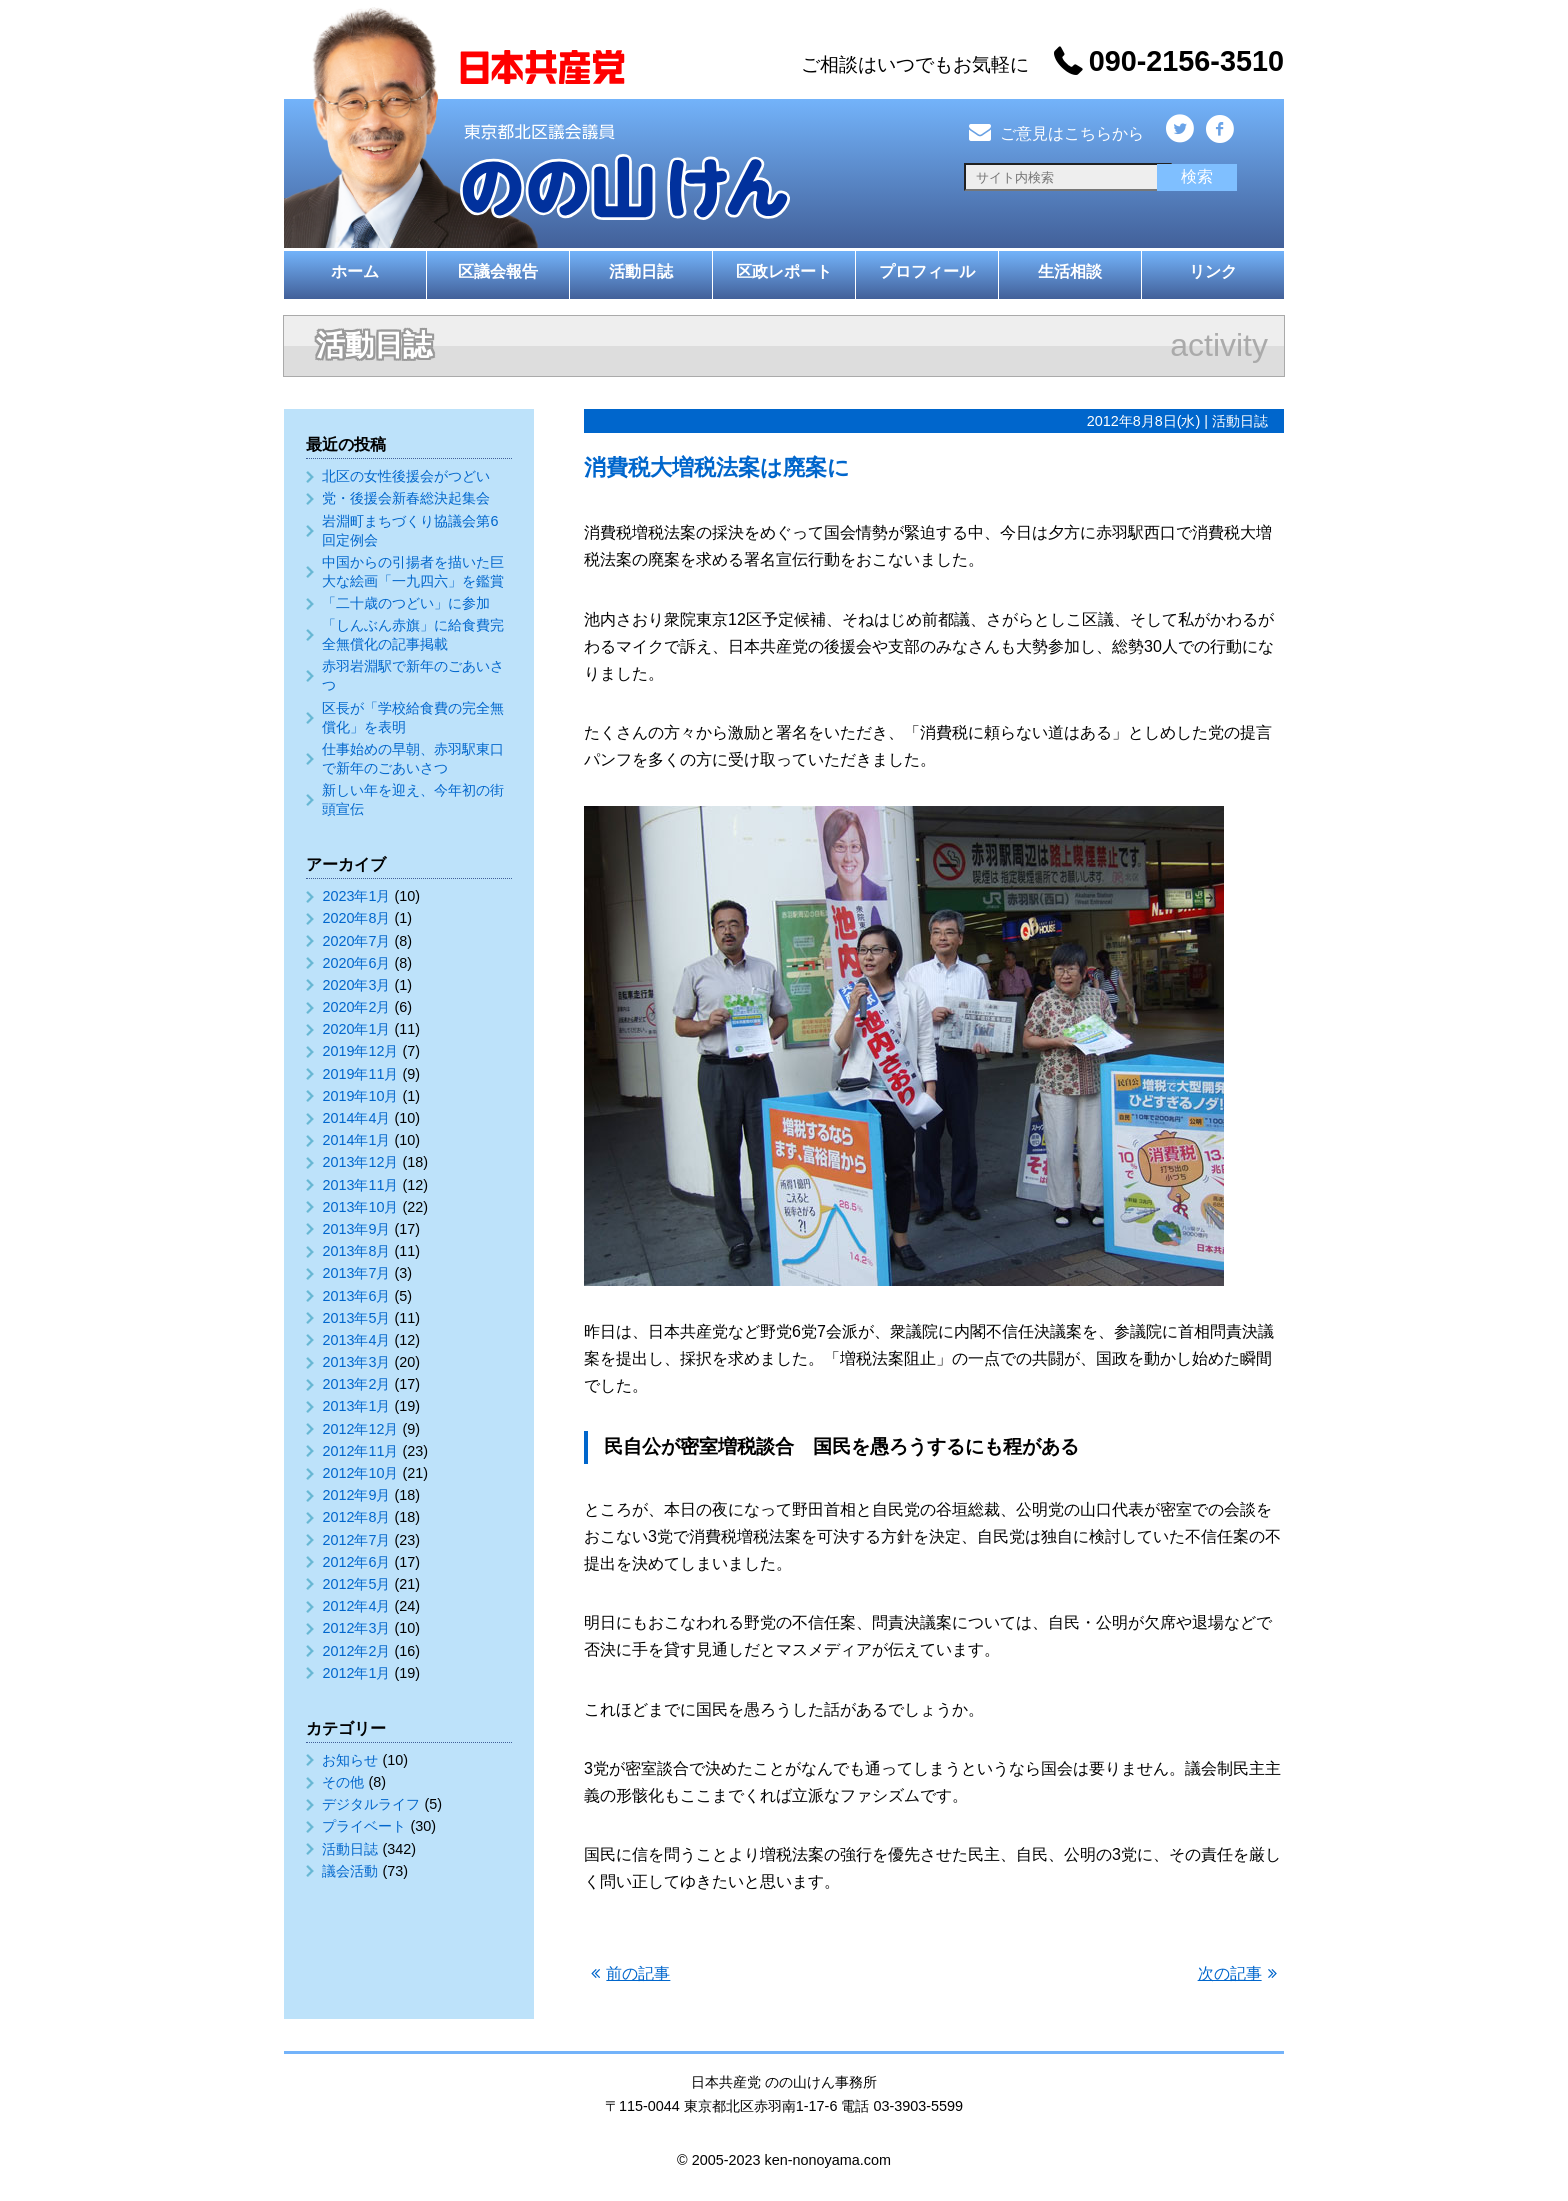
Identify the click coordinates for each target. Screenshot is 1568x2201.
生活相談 (1070, 271)
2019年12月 (360, 1051)
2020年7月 (356, 941)
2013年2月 (356, 1384)
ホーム (355, 271)
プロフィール (927, 271)
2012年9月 (356, 1495)
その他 (343, 1782)
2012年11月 (360, 1451)
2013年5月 (356, 1318)
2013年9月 (356, 1229)
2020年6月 (356, 963)
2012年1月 (356, 1673)
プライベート (364, 1826)
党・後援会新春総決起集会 (406, 498)
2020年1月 (356, 1029)
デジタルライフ (371, 1804)
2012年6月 (356, 1562)
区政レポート (784, 271)
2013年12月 (360, 1162)
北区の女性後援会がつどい (406, 476)
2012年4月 (356, 1606)
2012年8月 (356, 1517)
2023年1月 (356, 896)
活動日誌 (641, 271)
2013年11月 (360, 1185)
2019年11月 (360, 1074)
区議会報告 (498, 271)
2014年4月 (356, 1118)
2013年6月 (356, 1296)
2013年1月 (356, 1406)
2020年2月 (356, 1007)
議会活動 (350, 1871)
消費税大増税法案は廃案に (717, 467)
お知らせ (350, 1760)
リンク (1213, 271)
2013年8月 (356, 1251)
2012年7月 (356, 1540)
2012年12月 (360, 1429)
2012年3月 (356, 1628)
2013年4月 (356, 1340)
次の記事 (1230, 1973)
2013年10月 (360, 1207)
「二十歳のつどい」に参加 (406, 603)
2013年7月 (356, 1273)
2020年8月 (356, 918)
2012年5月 (356, 1584)
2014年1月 (356, 1140)
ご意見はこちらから (1054, 133)
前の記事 (638, 1973)
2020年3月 (356, 985)
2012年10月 (360, 1473)
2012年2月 (356, 1651)
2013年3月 (356, 1362)
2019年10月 (360, 1096)
